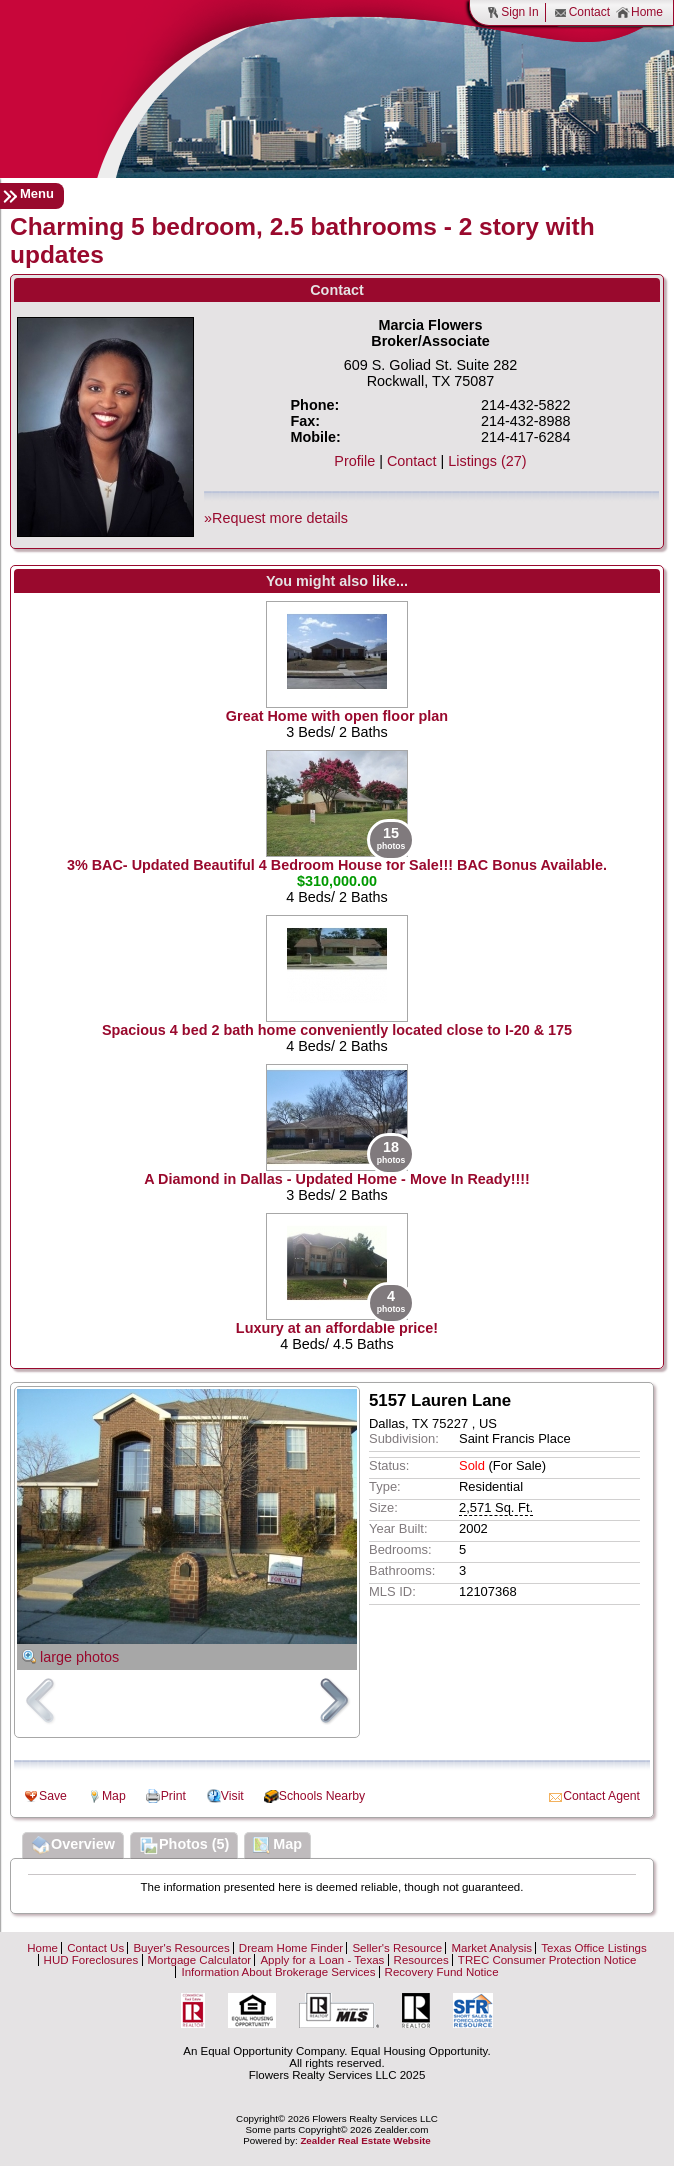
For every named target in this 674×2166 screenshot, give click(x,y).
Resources (421, 1960)
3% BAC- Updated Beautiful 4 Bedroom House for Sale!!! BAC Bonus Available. (337, 865)
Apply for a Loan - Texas (322, 1960)
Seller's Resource (397, 1948)
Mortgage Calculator (200, 1960)
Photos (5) (184, 1846)
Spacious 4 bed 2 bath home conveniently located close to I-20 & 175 (337, 1030)
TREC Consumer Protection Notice (547, 1960)
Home (639, 12)
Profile (354, 461)
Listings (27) (487, 461)
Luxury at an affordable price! (337, 1328)
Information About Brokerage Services (278, 1972)
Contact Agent (601, 1796)
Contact (582, 12)
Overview (73, 1846)
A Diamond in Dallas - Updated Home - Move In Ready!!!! (337, 1179)
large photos (79, 1657)
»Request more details (276, 518)
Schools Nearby (322, 1796)
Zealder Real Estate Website (365, 2140)
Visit (232, 1796)
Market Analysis (491, 1948)
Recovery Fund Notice (442, 1972)
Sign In (512, 12)
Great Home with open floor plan (337, 716)
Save (53, 1796)
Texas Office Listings (593, 1948)
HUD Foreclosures (91, 1960)
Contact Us (95, 1948)
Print (173, 1796)
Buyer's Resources (181, 1948)
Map (114, 1796)
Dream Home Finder (291, 1948)
